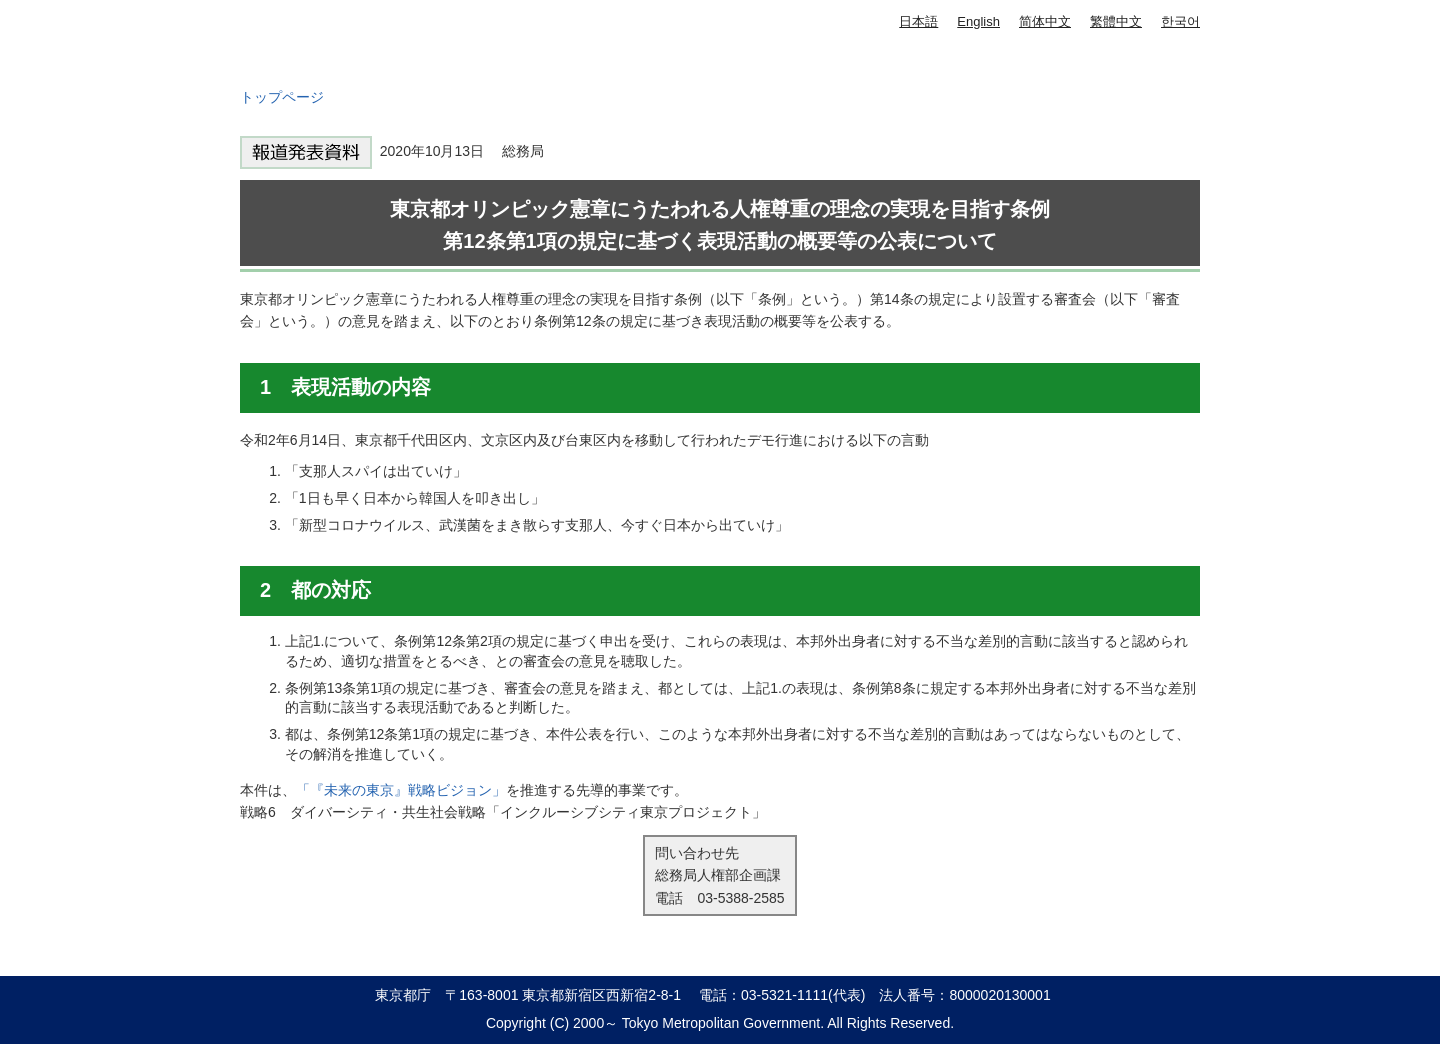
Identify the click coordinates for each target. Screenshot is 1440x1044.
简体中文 (1045, 21)
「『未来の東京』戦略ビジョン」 (401, 790)
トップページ (282, 97)
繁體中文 (1116, 21)
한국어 (1180, 21)
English (978, 21)
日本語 (918, 21)
